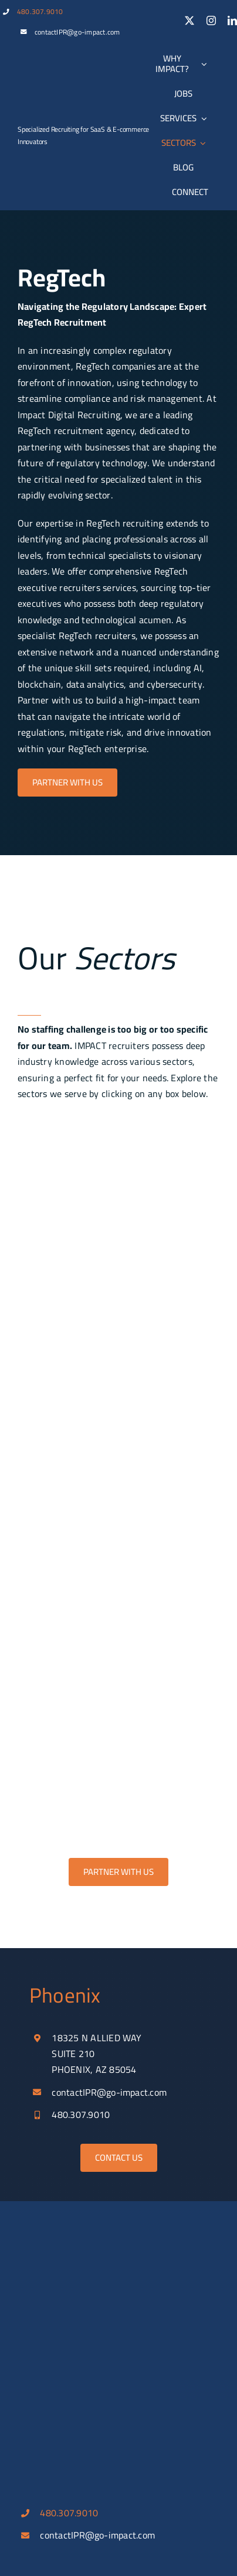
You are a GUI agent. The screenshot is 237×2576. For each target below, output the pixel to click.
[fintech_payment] (118, 1751)
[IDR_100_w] (62, 108)
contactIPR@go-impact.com (77, 32)
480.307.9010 (40, 11)
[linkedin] (232, 20)
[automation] (118, 1575)
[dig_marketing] (118, 1663)
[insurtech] (118, 1488)
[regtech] (118, 1400)
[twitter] (189, 20)
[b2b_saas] (118, 1136)
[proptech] (118, 1312)
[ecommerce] (118, 1224)
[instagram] (211, 20)
